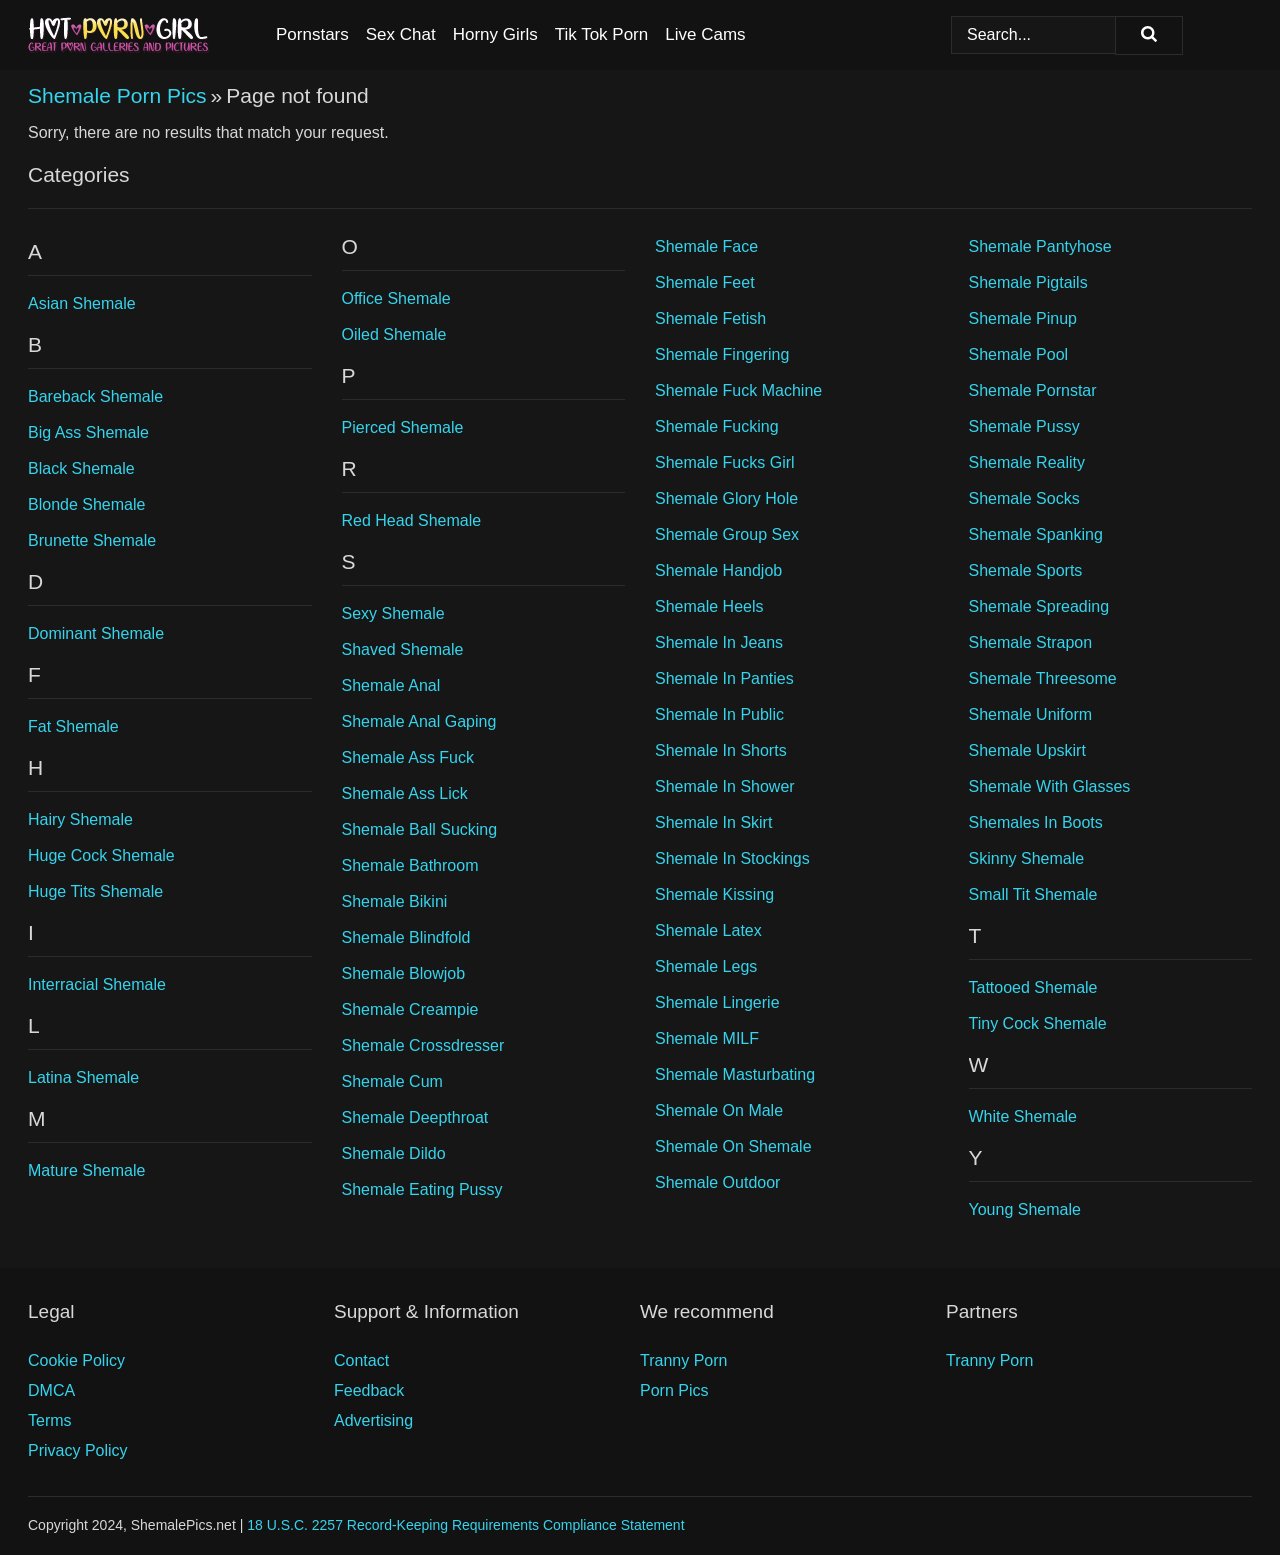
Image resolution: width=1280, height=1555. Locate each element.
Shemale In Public (719, 714)
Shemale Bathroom (410, 865)
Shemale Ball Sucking (420, 829)
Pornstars (312, 34)
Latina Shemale (83, 1077)
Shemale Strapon (1031, 642)
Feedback (369, 1390)
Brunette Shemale (92, 540)
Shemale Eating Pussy (422, 1189)
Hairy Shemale (80, 819)
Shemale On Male (719, 1110)
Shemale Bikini (395, 901)
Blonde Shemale (86, 504)
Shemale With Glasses (1050, 786)
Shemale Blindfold (406, 937)
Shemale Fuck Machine (738, 390)
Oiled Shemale (394, 334)
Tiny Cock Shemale (1038, 1023)
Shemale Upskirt (1027, 750)
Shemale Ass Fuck (408, 757)
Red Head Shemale (412, 520)
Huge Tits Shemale (95, 891)
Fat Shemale (73, 726)
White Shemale (1023, 1116)
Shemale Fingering (722, 354)
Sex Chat (401, 34)
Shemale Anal (391, 685)
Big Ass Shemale (88, 432)
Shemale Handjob (718, 570)
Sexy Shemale (393, 613)
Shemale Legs (706, 966)
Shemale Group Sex (727, 534)
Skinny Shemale (1027, 858)
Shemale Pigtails (1028, 282)
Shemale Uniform (1031, 714)
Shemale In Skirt (713, 822)
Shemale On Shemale (733, 1146)
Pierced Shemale (403, 427)
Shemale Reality (1027, 462)
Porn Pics (674, 1390)
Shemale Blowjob (404, 973)
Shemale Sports (1026, 570)
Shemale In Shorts (721, 750)
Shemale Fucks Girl (725, 462)
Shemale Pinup (1023, 318)
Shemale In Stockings (732, 858)
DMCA (51, 1390)
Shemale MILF (707, 1038)
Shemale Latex (708, 930)
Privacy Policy (78, 1450)
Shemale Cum (392, 1081)
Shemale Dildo (394, 1153)
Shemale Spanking (1036, 534)
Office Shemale (396, 298)
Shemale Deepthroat (415, 1117)
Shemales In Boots (1036, 822)
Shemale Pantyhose (1040, 246)
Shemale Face (706, 246)
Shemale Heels (709, 606)
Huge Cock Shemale (101, 855)
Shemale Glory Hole (726, 498)
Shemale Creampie (410, 1009)
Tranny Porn (683, 1360)
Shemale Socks (1024, 498)
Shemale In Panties (724, 678)
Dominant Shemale (96, 633)
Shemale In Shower (725, 786)
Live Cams (705, 34)
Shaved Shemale (403, 649)
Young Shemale (1025, 1209)
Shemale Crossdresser (423, 1045)
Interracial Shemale (97, 984)
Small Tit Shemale (1033, 894)
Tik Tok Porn (602, 34)
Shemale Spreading (1039, 606)
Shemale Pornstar (1033, 390)
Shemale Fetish (710, 318)
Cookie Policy (76, 1360)
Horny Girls (495, 34)
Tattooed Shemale (1033, 987)
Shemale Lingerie (717, 1002)
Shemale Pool (1019, 354)
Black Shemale (81, 468)
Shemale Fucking (717, 426)
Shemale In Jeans (719, 642)
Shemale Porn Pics (117, 95)
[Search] (1149, 35)
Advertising (373, 1420)
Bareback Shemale (95, 396)
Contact (361, 1360)
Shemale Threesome (1043, 678)
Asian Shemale (82, 303)
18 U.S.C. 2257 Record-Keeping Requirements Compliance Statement (465, 1525)
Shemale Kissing (714, 894)
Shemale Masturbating (735, 1074)
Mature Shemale (86, 1170)
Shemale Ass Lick (405, 793)
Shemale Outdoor (717, 1182)
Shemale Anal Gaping (419, 721)
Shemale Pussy (1024, 426)
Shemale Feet (705, 282)
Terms (50, 1420)
